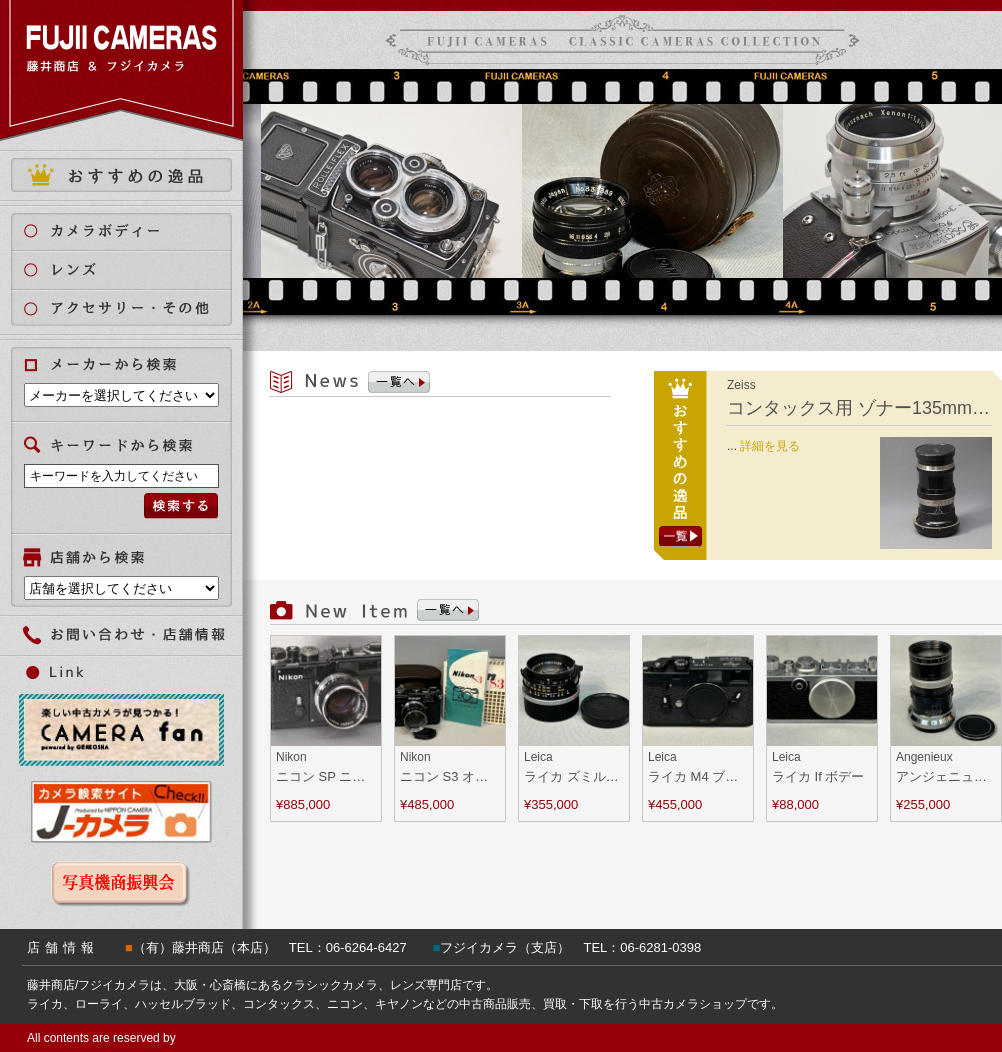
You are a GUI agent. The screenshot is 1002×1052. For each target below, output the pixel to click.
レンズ (133, 269)
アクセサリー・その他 (133, 308)
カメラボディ (133, 230)
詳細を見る (770, 446)
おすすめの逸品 (121, 175)
